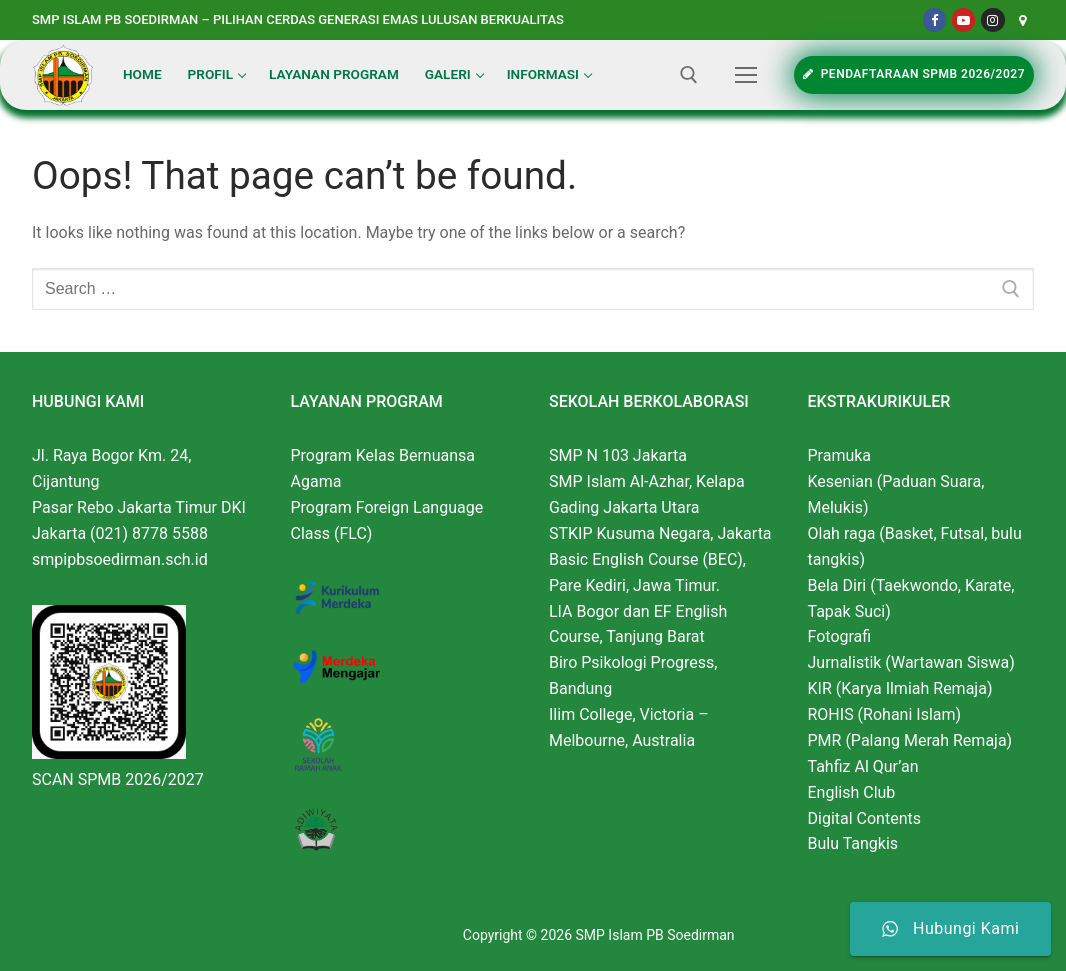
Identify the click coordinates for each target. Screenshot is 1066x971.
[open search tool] (689, 75)
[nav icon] (746, 75)
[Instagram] (992, 19)
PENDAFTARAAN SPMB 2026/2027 (914, 74)
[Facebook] (934, 19)
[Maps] (1022, 19)
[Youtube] (963, 19)
